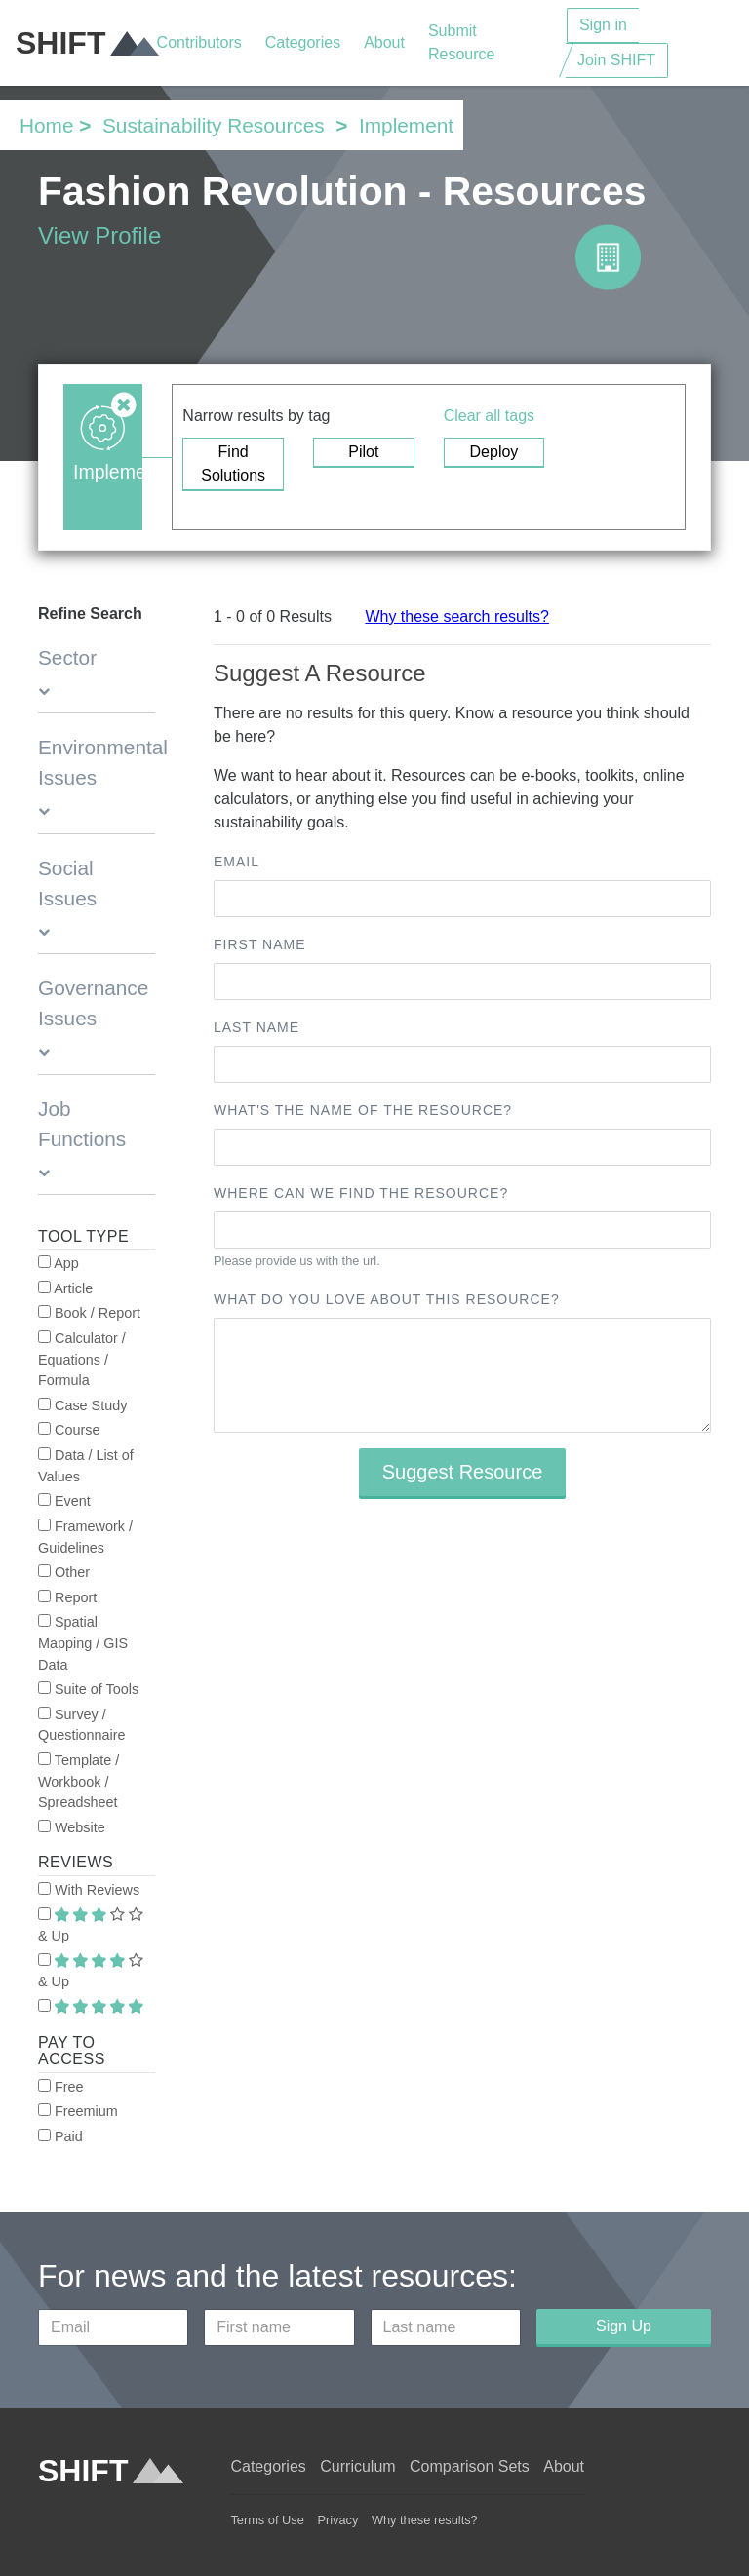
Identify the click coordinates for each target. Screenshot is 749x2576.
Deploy (494, 451)
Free (61, 2087)
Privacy (337, 2520)
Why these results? (425, 2520)
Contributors (199, 42)
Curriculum (357, 2466)
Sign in (603, 25)
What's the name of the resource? (363, 1110)
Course (68, 1430)
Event (64, 1501)
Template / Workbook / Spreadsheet (78, 1781)
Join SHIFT (616, 60)
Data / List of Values (86, 1465)
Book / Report (89, 1313)
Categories (302, 42)
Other (64, 1572)
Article (65, 1288)
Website (71, 1827)
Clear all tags (489, 415)
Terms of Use (266, 2520)
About (384, 42)
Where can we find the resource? (361, 1193)
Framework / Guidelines (85, 1537)
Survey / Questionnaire (82, 1725)
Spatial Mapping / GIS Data (83, 1643)
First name (260, 944)
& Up (90, 1925)
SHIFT (86, 42)
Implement (406, 125)
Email (236, 861)
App (58, 1263)
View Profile (99, 235)
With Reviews (88, 1890)
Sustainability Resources (213, 125)
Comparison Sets (470, 2466)
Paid (60, 2136)
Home (46, 125)
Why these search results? (457, 616)
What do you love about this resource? (387, 1299)
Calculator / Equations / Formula (82, 1359)
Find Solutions (233, 463)
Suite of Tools (88, 1689)
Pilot (363, 451)
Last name (256, 1027)
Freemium (78, 2111)
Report (67, 1597)
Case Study (82, 1405)
